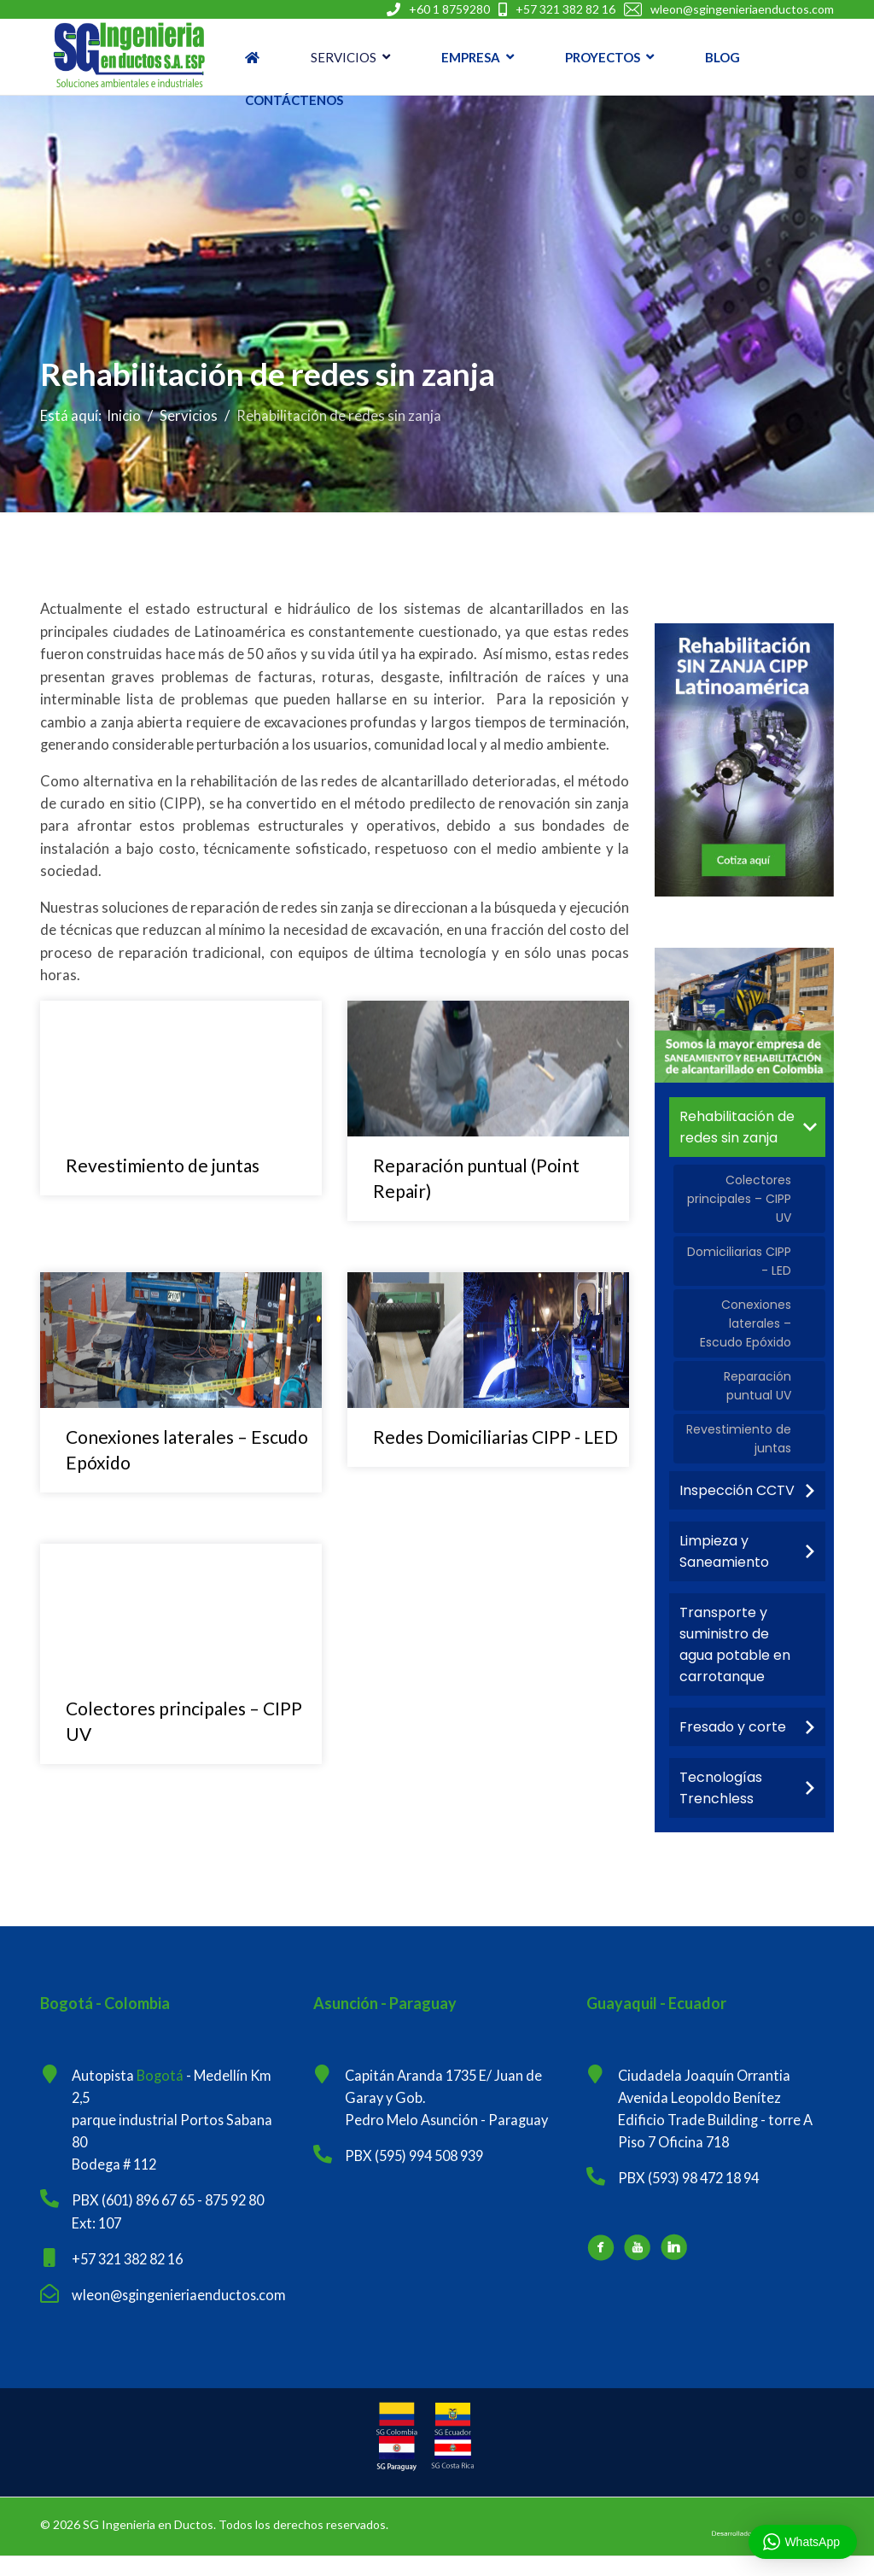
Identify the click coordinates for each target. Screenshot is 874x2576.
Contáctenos (294, 100)
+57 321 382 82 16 (565, 9)
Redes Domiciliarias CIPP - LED (495, 1446)
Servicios (343, 57)
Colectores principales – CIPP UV (739, 1201)
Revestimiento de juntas (162, 1175)
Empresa (470, 57)
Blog (722, 57)
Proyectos (602, 57)
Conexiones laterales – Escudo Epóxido (745, 1330)
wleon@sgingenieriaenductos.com (742, 9)
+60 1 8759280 (449, 9)
